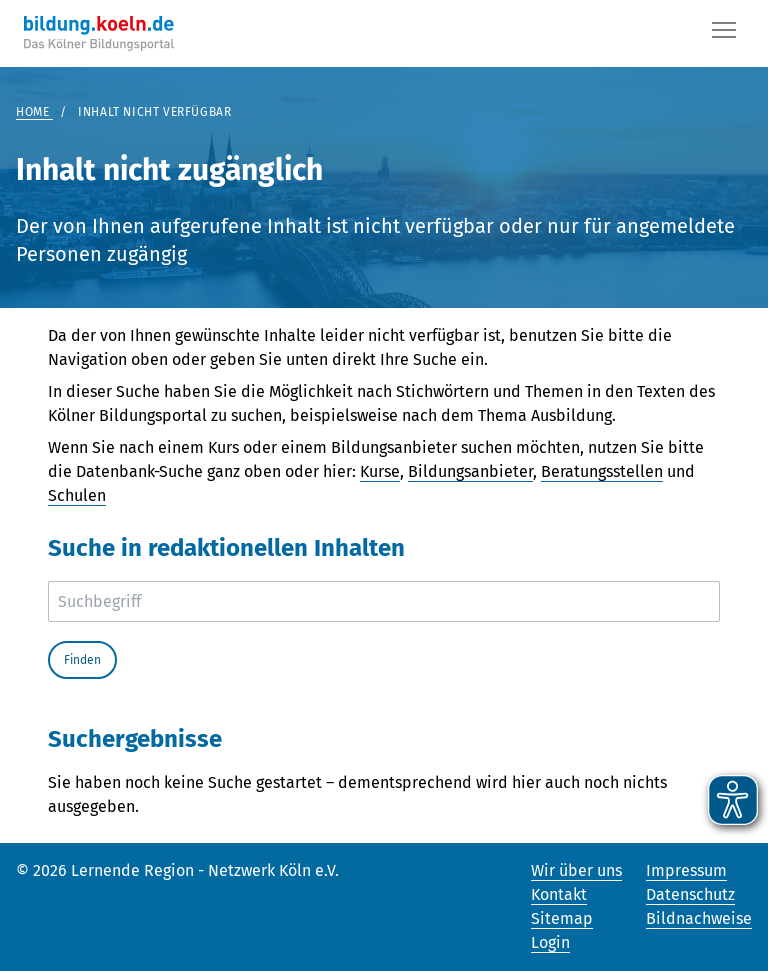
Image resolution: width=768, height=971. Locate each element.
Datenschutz (690, 894)
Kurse (380, 471)
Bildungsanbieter (470, 471)
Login (550, 942)
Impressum (686, 870)
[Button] (724, 34)
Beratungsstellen (602, 471)
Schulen (77, 495)
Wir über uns (576, 870)
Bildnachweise (699, 918)
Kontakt (559, 894)
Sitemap (562, 918)
